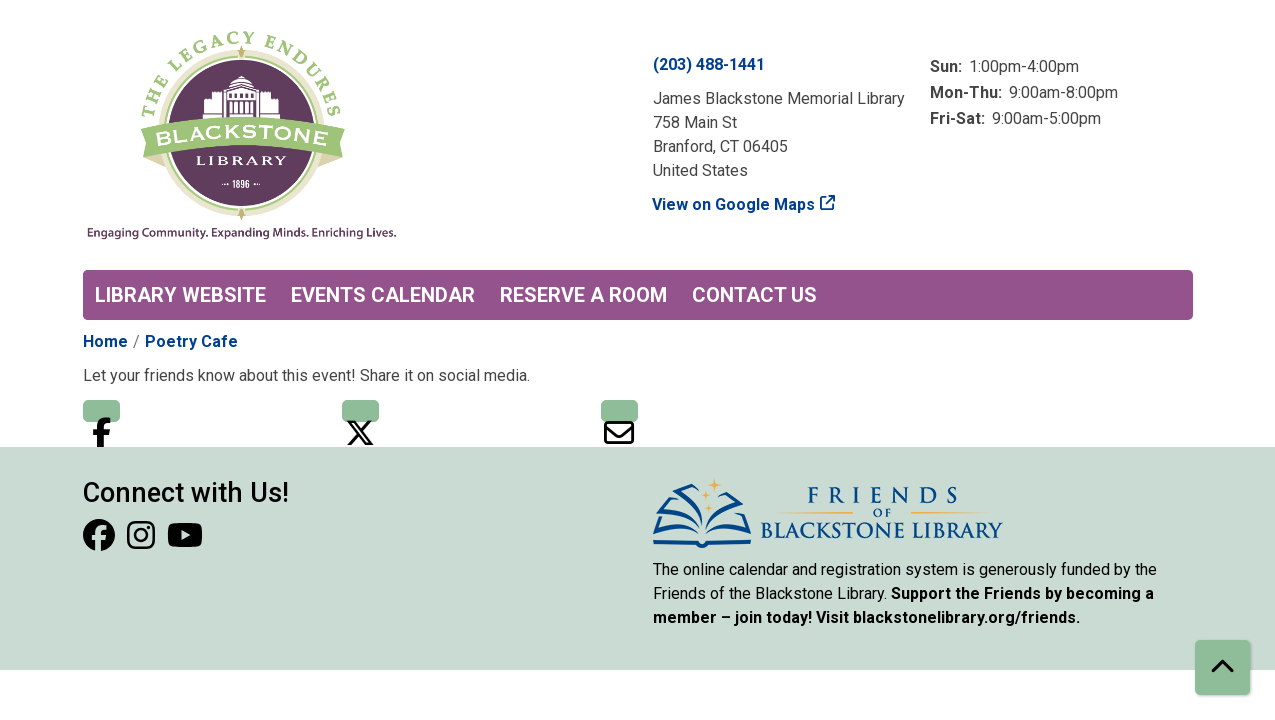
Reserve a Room (583, 295)
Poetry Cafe (191, 341)
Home (105, 341)
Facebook (101, 411)
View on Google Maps (734, 204)
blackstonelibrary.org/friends (964, 617)
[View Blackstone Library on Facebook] (101, 541)
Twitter (360, 411)
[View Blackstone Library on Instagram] (143, 541)
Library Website (180, 295)
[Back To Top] (1222, 667)
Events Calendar (383, 295)
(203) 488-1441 (709, 64)
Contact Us (754, 295)
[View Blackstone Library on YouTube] (185, 541)
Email (619, 411)
